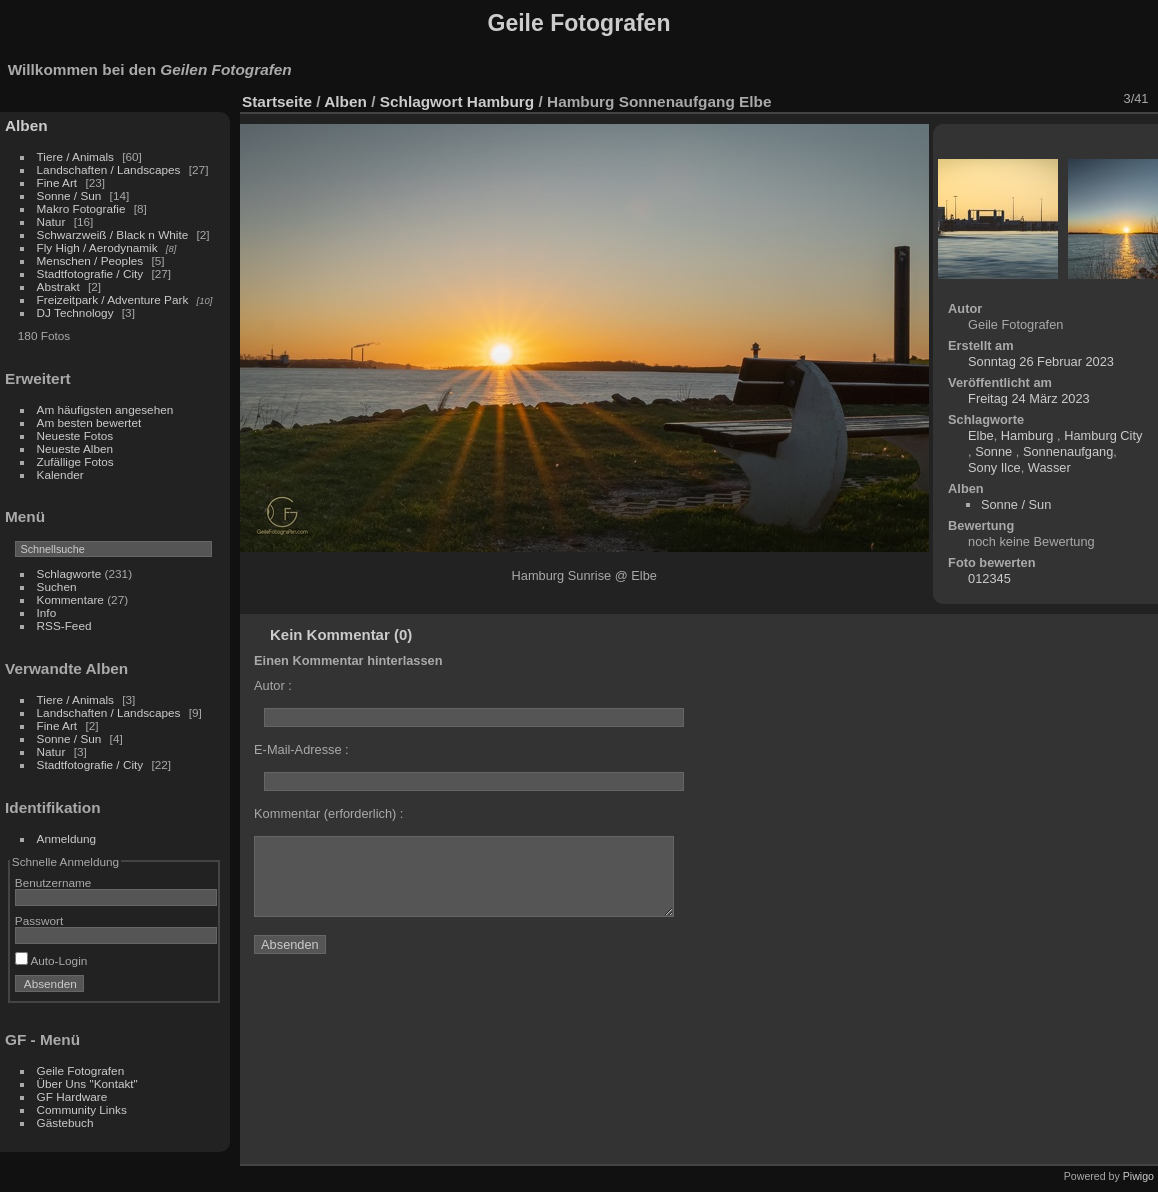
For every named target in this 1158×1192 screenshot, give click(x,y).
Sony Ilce (994, 467)
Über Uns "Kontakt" (87, 1083)
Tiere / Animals (75, 156)
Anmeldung (67, 838)
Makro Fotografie (83, 208)
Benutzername (53, 882)
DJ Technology (77, 312)
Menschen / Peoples (90, 260)
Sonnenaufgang (1068, 451)
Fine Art (59, 182)
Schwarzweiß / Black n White (114, 234)
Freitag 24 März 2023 (1029, 398)
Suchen (57, 586)
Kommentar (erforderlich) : (328, 813)
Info (47, 612)
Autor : (273, 685)
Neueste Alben (75, 448)
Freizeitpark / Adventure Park (113, 299)
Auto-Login (51, 960)
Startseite (277, 101)
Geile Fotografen (81, 1070)
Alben (26, 125)
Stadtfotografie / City (90, 273)
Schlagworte (69, 573)
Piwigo (1138, 1176)
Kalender (60, 474)
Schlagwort (421, 101)
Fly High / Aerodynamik (99, 247)
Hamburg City (1103, 435)
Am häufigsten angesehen (105, 409)
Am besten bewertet (89, 422)
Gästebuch (65, 1122)
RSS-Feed (64, 625)
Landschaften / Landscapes (109, 169)
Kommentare (70, 599)
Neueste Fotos (75, 435)
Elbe (981, 435)
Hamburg (503, 101)
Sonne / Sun (69, 195)
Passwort (39, 920)
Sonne (995, 451)
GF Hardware (72, 1096)
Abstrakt (58, 286)
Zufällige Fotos (75, 461)
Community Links (82, 1109)
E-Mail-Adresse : (301, 749)
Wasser (1049, 467)
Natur (51, 221)
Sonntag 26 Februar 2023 (1041, 361)
